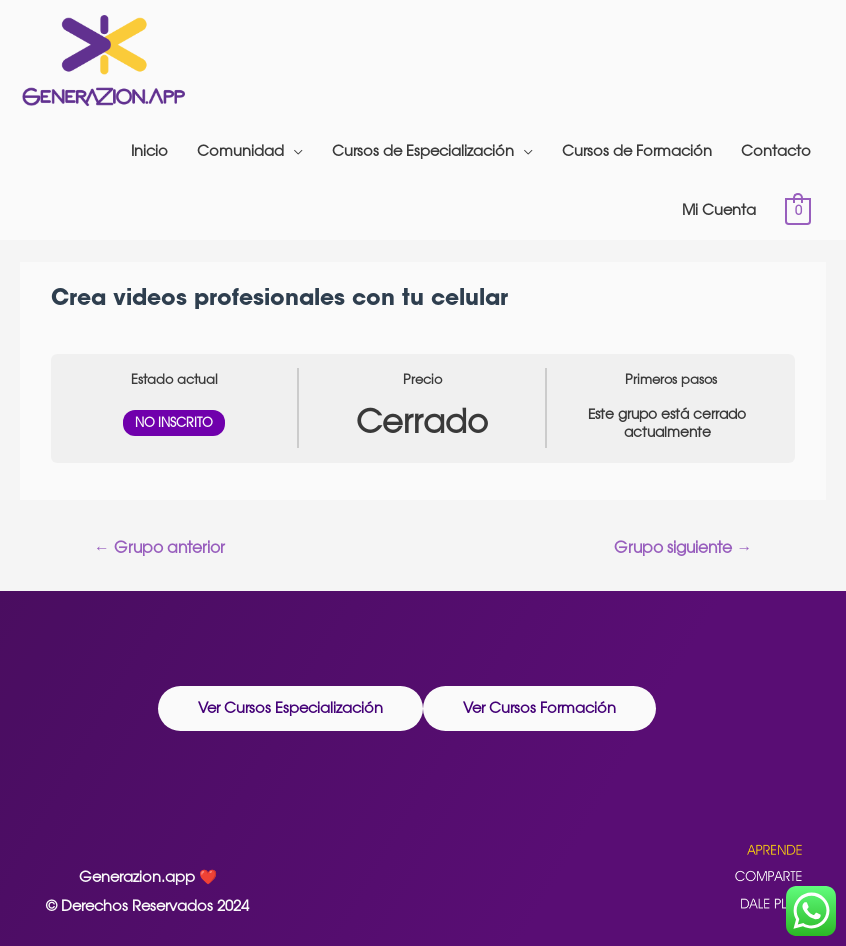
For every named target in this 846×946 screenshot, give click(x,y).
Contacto (776, 150)
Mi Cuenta (719, 209)
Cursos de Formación (637, 150)
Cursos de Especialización (423, 150)
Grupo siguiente (683, 547)
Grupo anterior (159, 547)
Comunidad (240, 150)
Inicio (149, 150)
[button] (290, 709)
